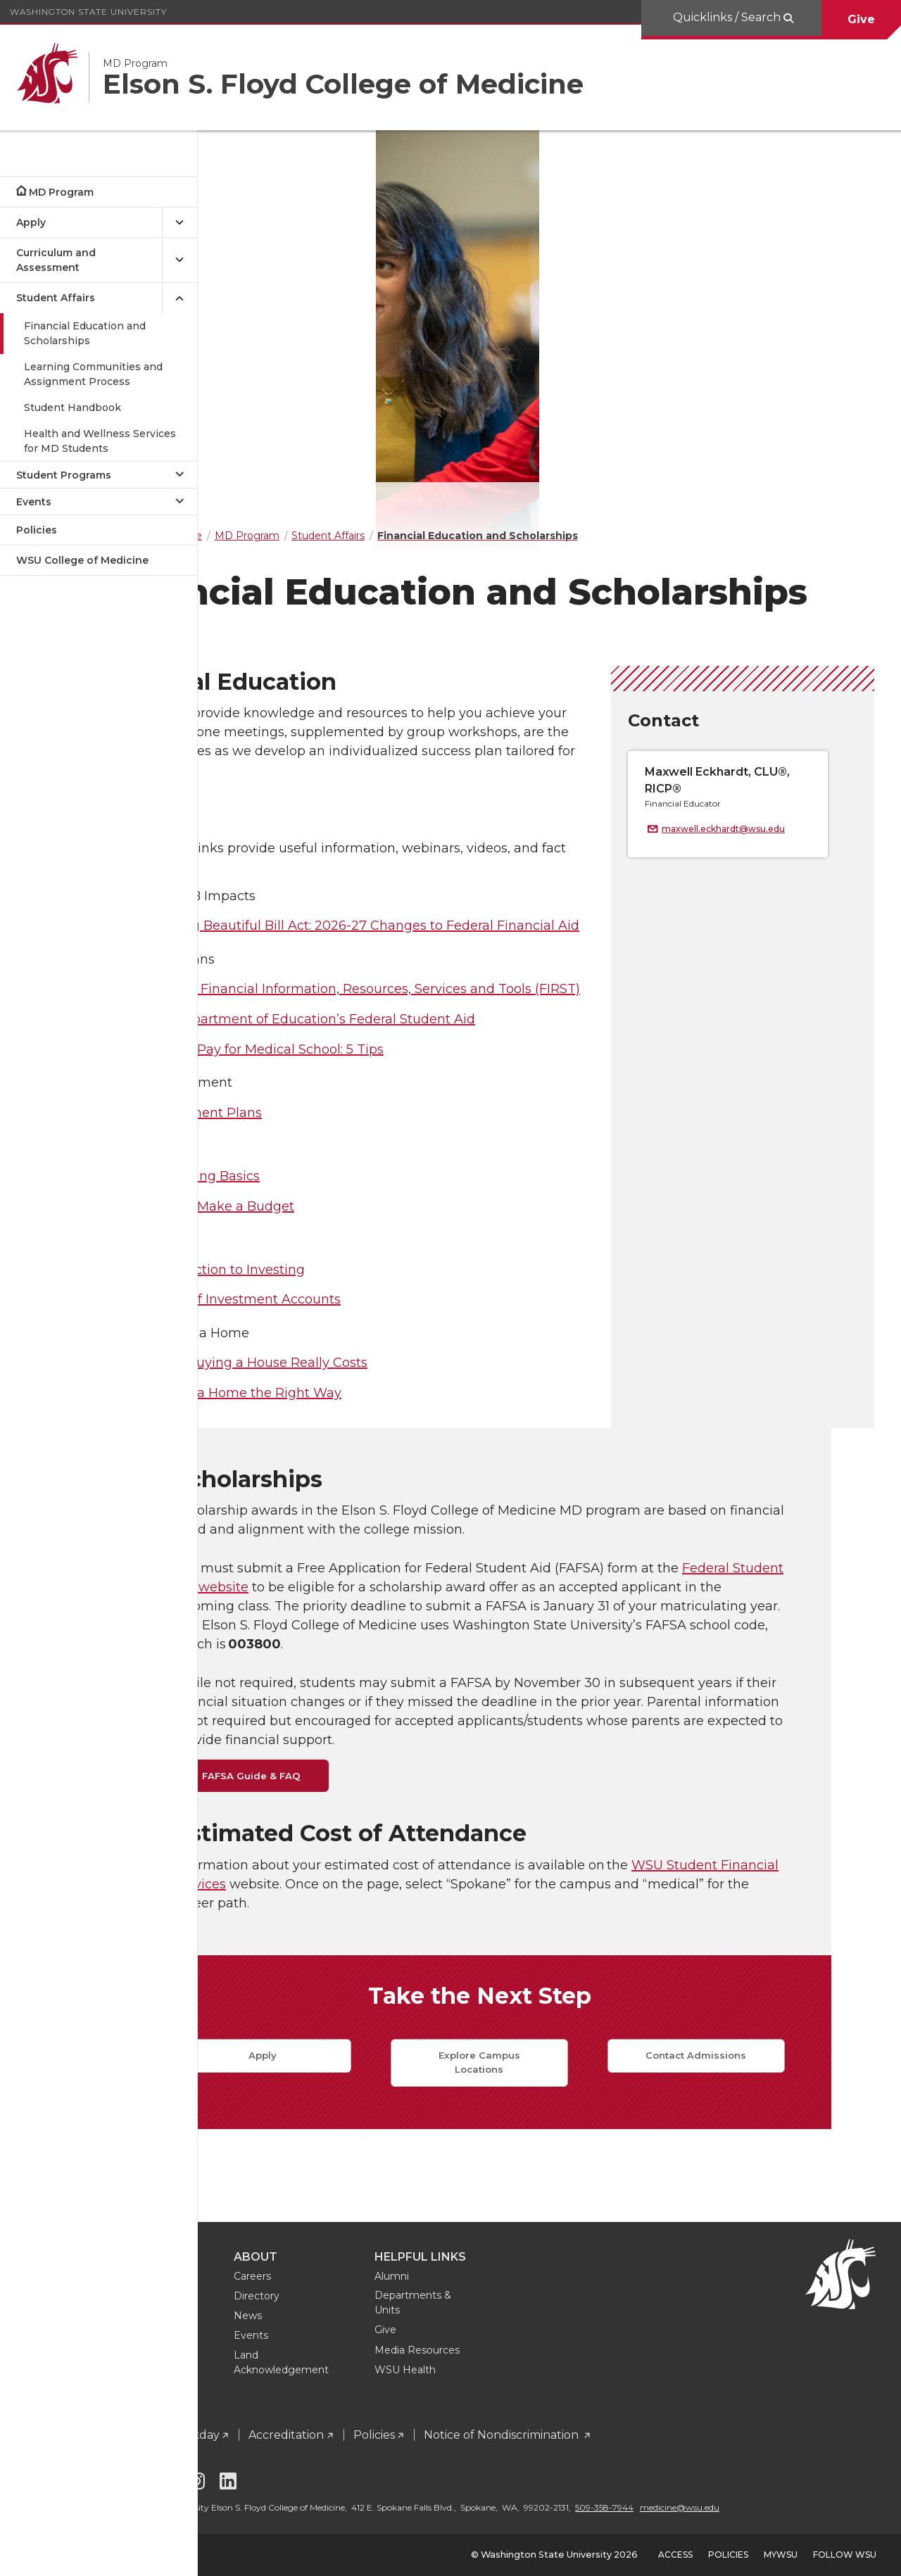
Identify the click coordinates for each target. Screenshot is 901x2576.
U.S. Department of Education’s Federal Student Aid (451, 1099)
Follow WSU (844, 2554)
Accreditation (425, 2422)
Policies (36, 530)
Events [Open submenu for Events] (33, 501)
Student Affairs (55, 297)
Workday (333, 2422)
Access (675, 2554)
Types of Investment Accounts (384, 1379)
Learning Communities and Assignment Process (93, 374)
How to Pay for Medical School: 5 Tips (405, 1129)
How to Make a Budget (361, 1286)
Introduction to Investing (366, 1350)
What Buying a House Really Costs (397, 1443)
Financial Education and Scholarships (85, 333)
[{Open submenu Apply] (179, 223)
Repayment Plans (344, 1193)
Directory (396, 2283)
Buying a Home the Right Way (384, 1473)
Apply (31, 222)
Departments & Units (552, 2290)
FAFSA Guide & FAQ (321, 1856)
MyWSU (781, 2554)
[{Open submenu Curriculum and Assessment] (179, 260)
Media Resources (556, 2337)
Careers (391, 2263)
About (395, 2244)
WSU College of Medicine (82, 560)
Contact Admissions (765, 2135)
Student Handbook (72, 407)
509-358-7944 (743, 2494)
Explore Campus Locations (549, 2142)
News (387, 2303)
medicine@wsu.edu (272, 2507)
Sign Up (279, 2362)
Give (861, 19)
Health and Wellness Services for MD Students (100, 441)
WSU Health (544, 2357)
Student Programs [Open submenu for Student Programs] (63, 475)
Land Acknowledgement (420, 2349)
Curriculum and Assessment (56, 260)
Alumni (531, 2263)
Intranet (255, 2422)
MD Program (61, 192)
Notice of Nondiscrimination (642, 2422)
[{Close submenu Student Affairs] (179, 298)
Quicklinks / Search (728, 17)
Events (390, 2322)
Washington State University (88, 11)
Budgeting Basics (343, 1256)
